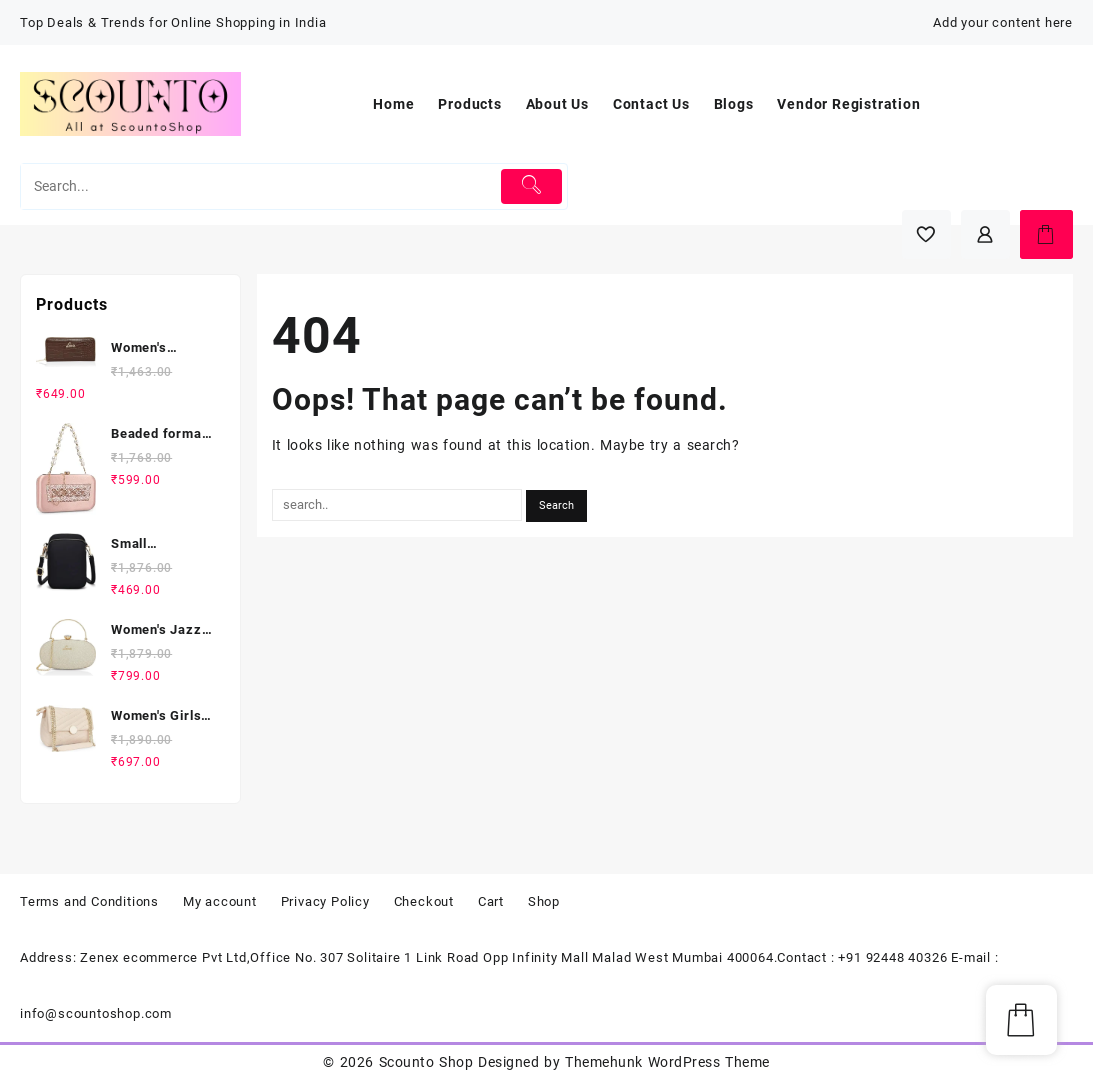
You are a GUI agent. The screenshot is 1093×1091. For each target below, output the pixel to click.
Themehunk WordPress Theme (667, 1062)
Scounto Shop (426, 1062)
